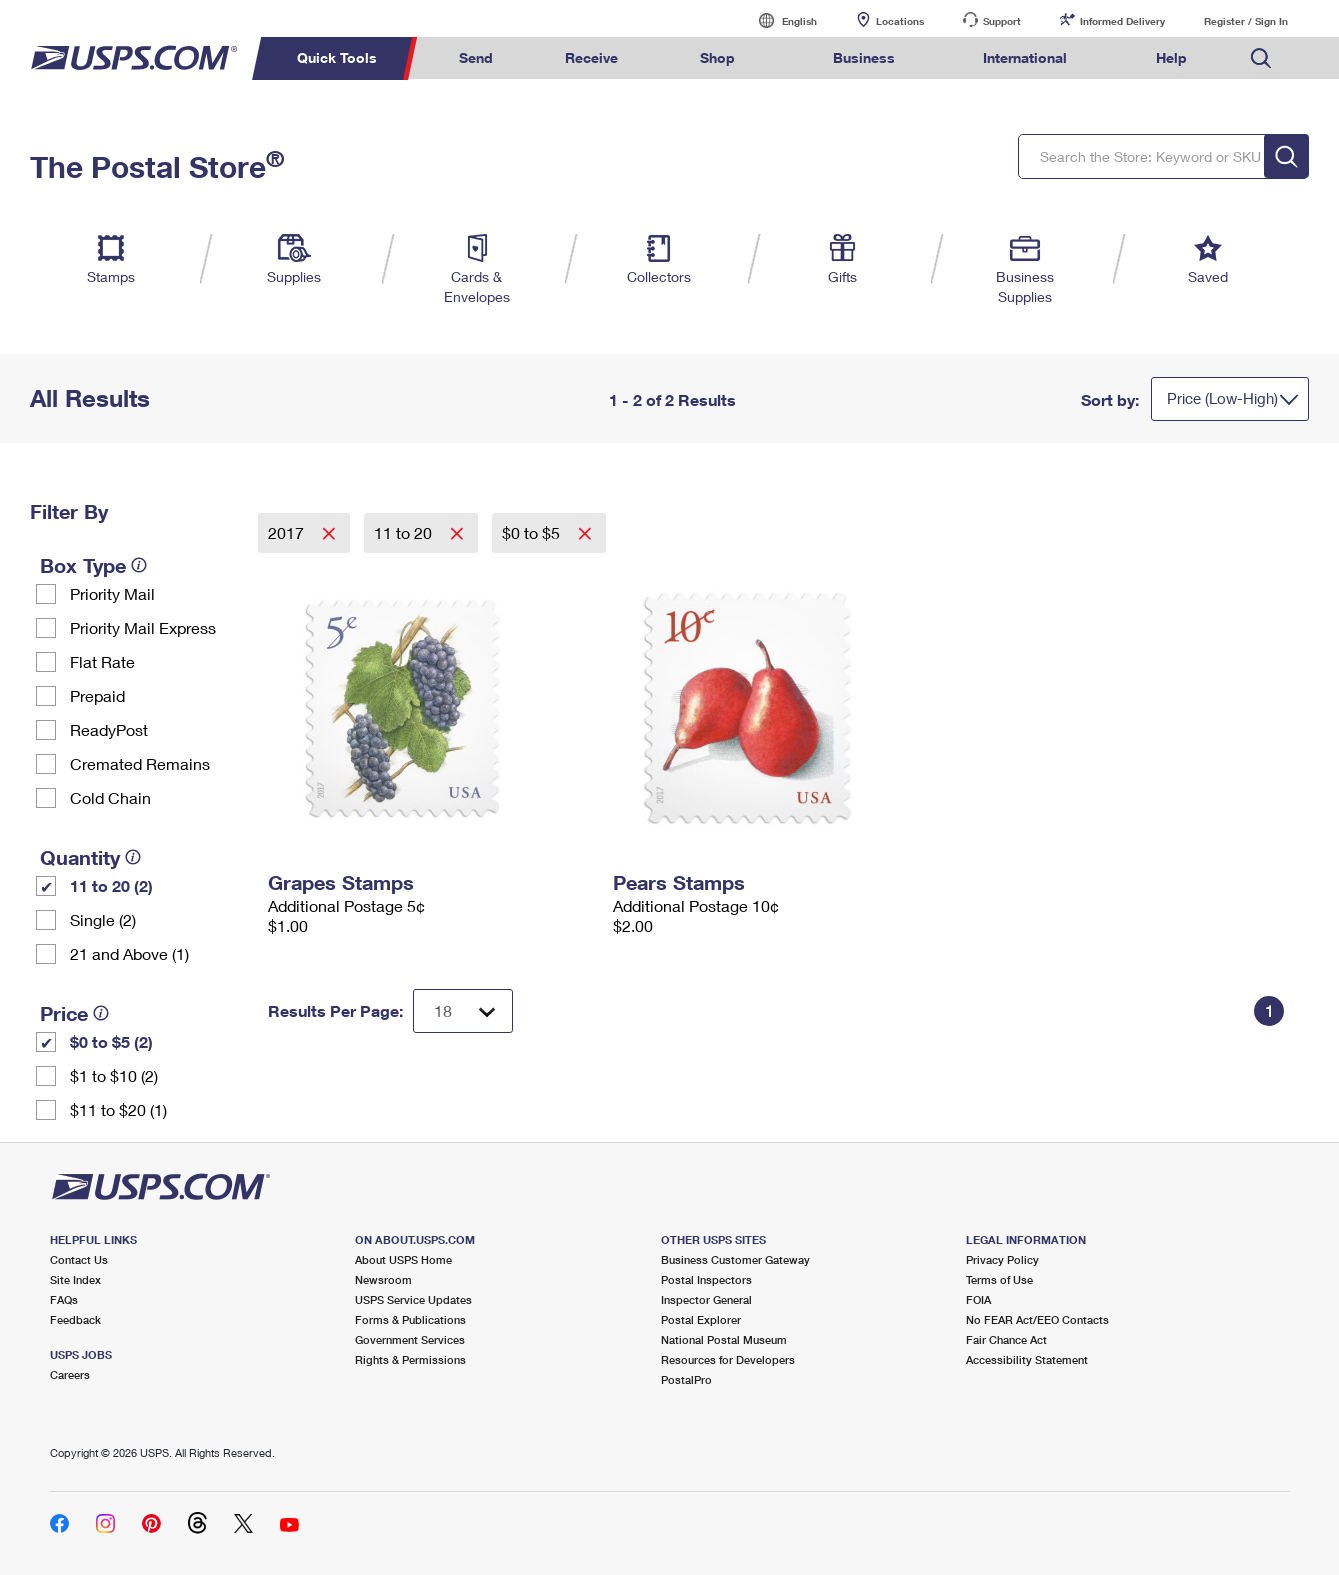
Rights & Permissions (410, 1359)
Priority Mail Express (143, 627)
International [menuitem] (1025, 57)
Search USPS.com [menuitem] (1261, 58)
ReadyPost (109, 729)
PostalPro (686, 1379)
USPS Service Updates (413, 1299)
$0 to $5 (533, 532)
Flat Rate (102, 661)
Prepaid (97, 695)
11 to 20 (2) (111, 885)
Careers (70, 1374)
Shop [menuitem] (717, 57)
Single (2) (103, 919)
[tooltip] (139, 565)
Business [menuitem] (864, 57)
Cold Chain (110, 797)
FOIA (978, 1299)
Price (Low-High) (1222, 398)
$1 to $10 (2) (114, 1075)
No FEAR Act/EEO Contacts (1037, 1319)
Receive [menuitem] (591, 57)
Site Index (75, 1279)
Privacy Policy (1002, 1259)
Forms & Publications (410, 1319)
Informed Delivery (1122, 21)
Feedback (75, 1319)
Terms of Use (999, 1279)
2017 (288, 532)
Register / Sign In (1246, 21)
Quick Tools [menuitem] (337, 57)
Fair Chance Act (1006, 1339)
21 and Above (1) (129, 953)
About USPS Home (403, 1259)
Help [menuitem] (1171, 57)
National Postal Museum (724, 1339)
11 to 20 (405, 532)
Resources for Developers (728, 1359)
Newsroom (383, 1279)
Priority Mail (112, 593)
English (779, 20)
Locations (900, 21)
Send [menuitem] (476, 57)
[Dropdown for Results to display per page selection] (463, 1011)
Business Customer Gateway (735, 1259)
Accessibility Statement (1027, 1359)
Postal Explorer (701, 1319)
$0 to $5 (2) (111, 1041)
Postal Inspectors (706, 1279)
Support (1002, 21)
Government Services (410, 1339)
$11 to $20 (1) (118, 1109)
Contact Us (79, 1259)
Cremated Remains (140, 763)
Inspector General (706, 1299)
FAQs (64, 1299)
